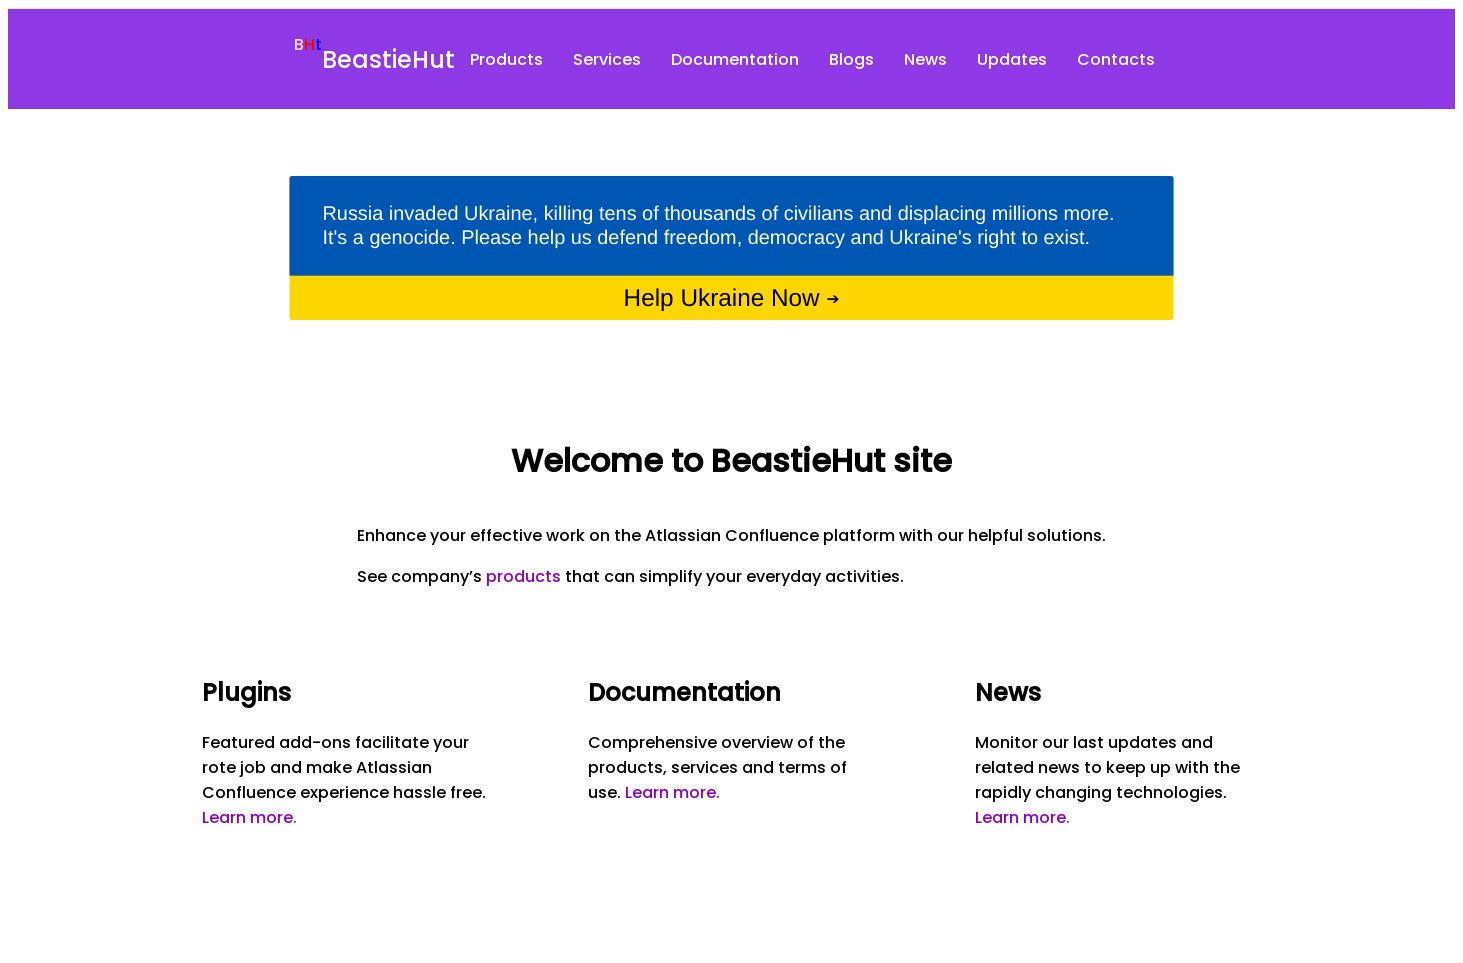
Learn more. (249, 817)
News (925, 59)
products (523, 576)
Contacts (1116, 59)
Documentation (735, 59)
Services (607, 59)
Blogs (851, 59)
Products (506, 59)
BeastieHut (388, 59)
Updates (1012, 59)
